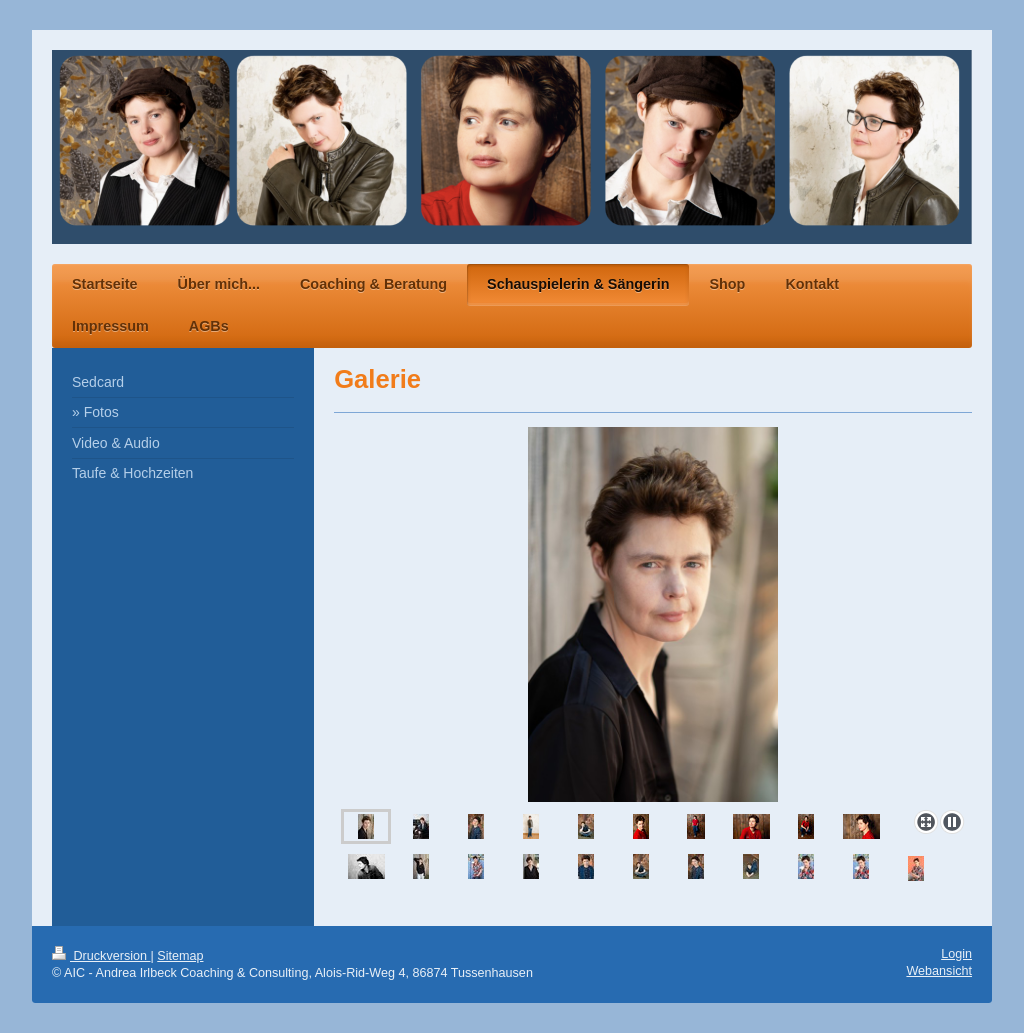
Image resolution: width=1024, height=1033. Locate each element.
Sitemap (180, 956)
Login (956, 954)
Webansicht (939, 971)
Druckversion (101, 956)
